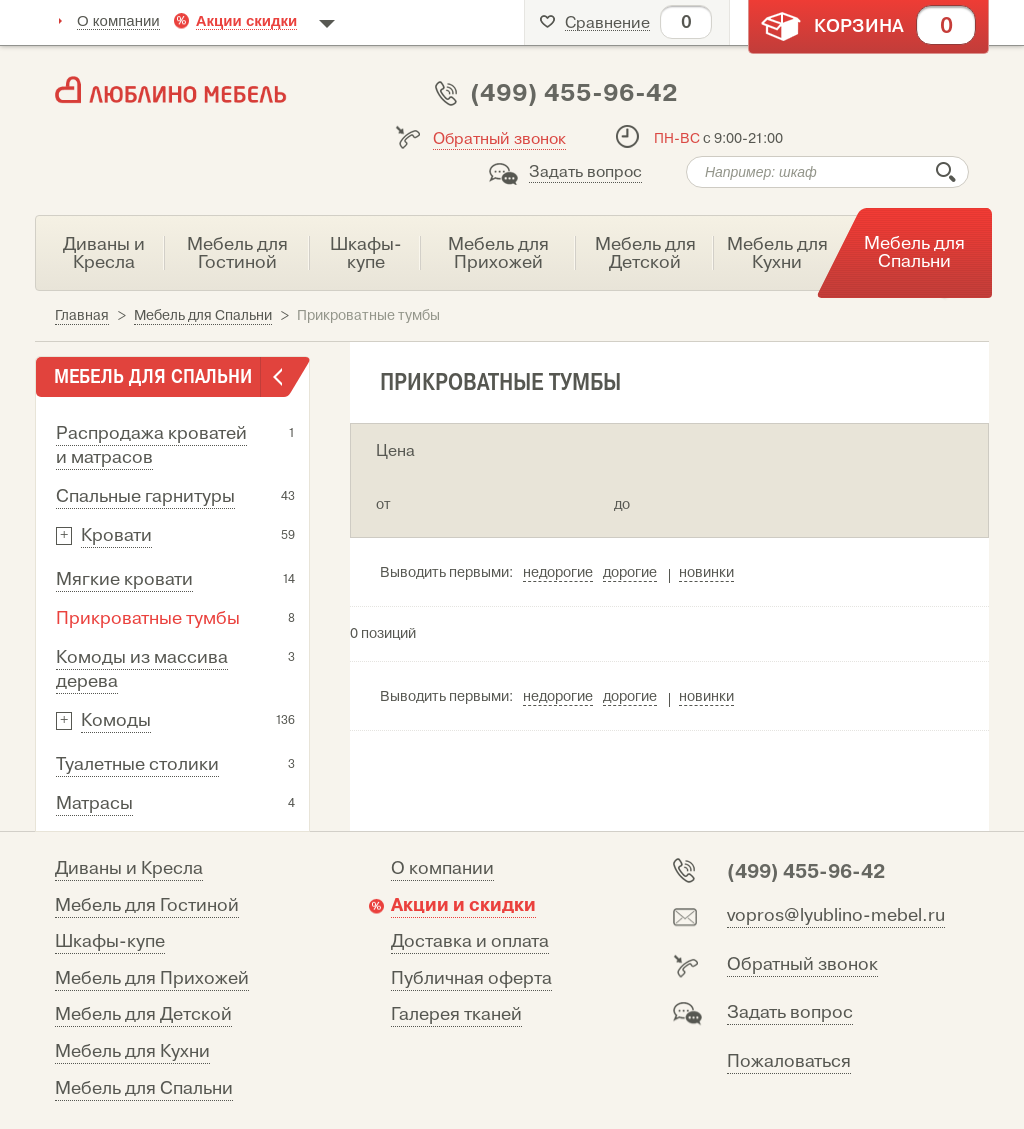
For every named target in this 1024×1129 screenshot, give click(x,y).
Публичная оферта (471, 978)
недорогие (558, 572)
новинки (706, 572)
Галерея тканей (456, 1014)
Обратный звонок (499, 139)
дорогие (630, 572)
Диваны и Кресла (129, 868)
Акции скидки (247, 20)
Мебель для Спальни (144, 1088)
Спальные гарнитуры (145, 496)
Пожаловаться (789, 1061)
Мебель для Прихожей (152, 978)
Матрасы (94, 803)
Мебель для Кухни (132, 1051)
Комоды (116, 720)
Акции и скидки (463, 905)
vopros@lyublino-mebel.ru (836, 915)
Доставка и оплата (470, 941)
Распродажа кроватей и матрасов (151, 445)
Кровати (116, 535)
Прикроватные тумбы (148, 618)
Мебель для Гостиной (147, 905)
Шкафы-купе (110, 941)
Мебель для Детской (143, 1014)
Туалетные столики (137, 764)
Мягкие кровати (124, 579)
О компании (118, 20)
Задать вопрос (585, 172)
